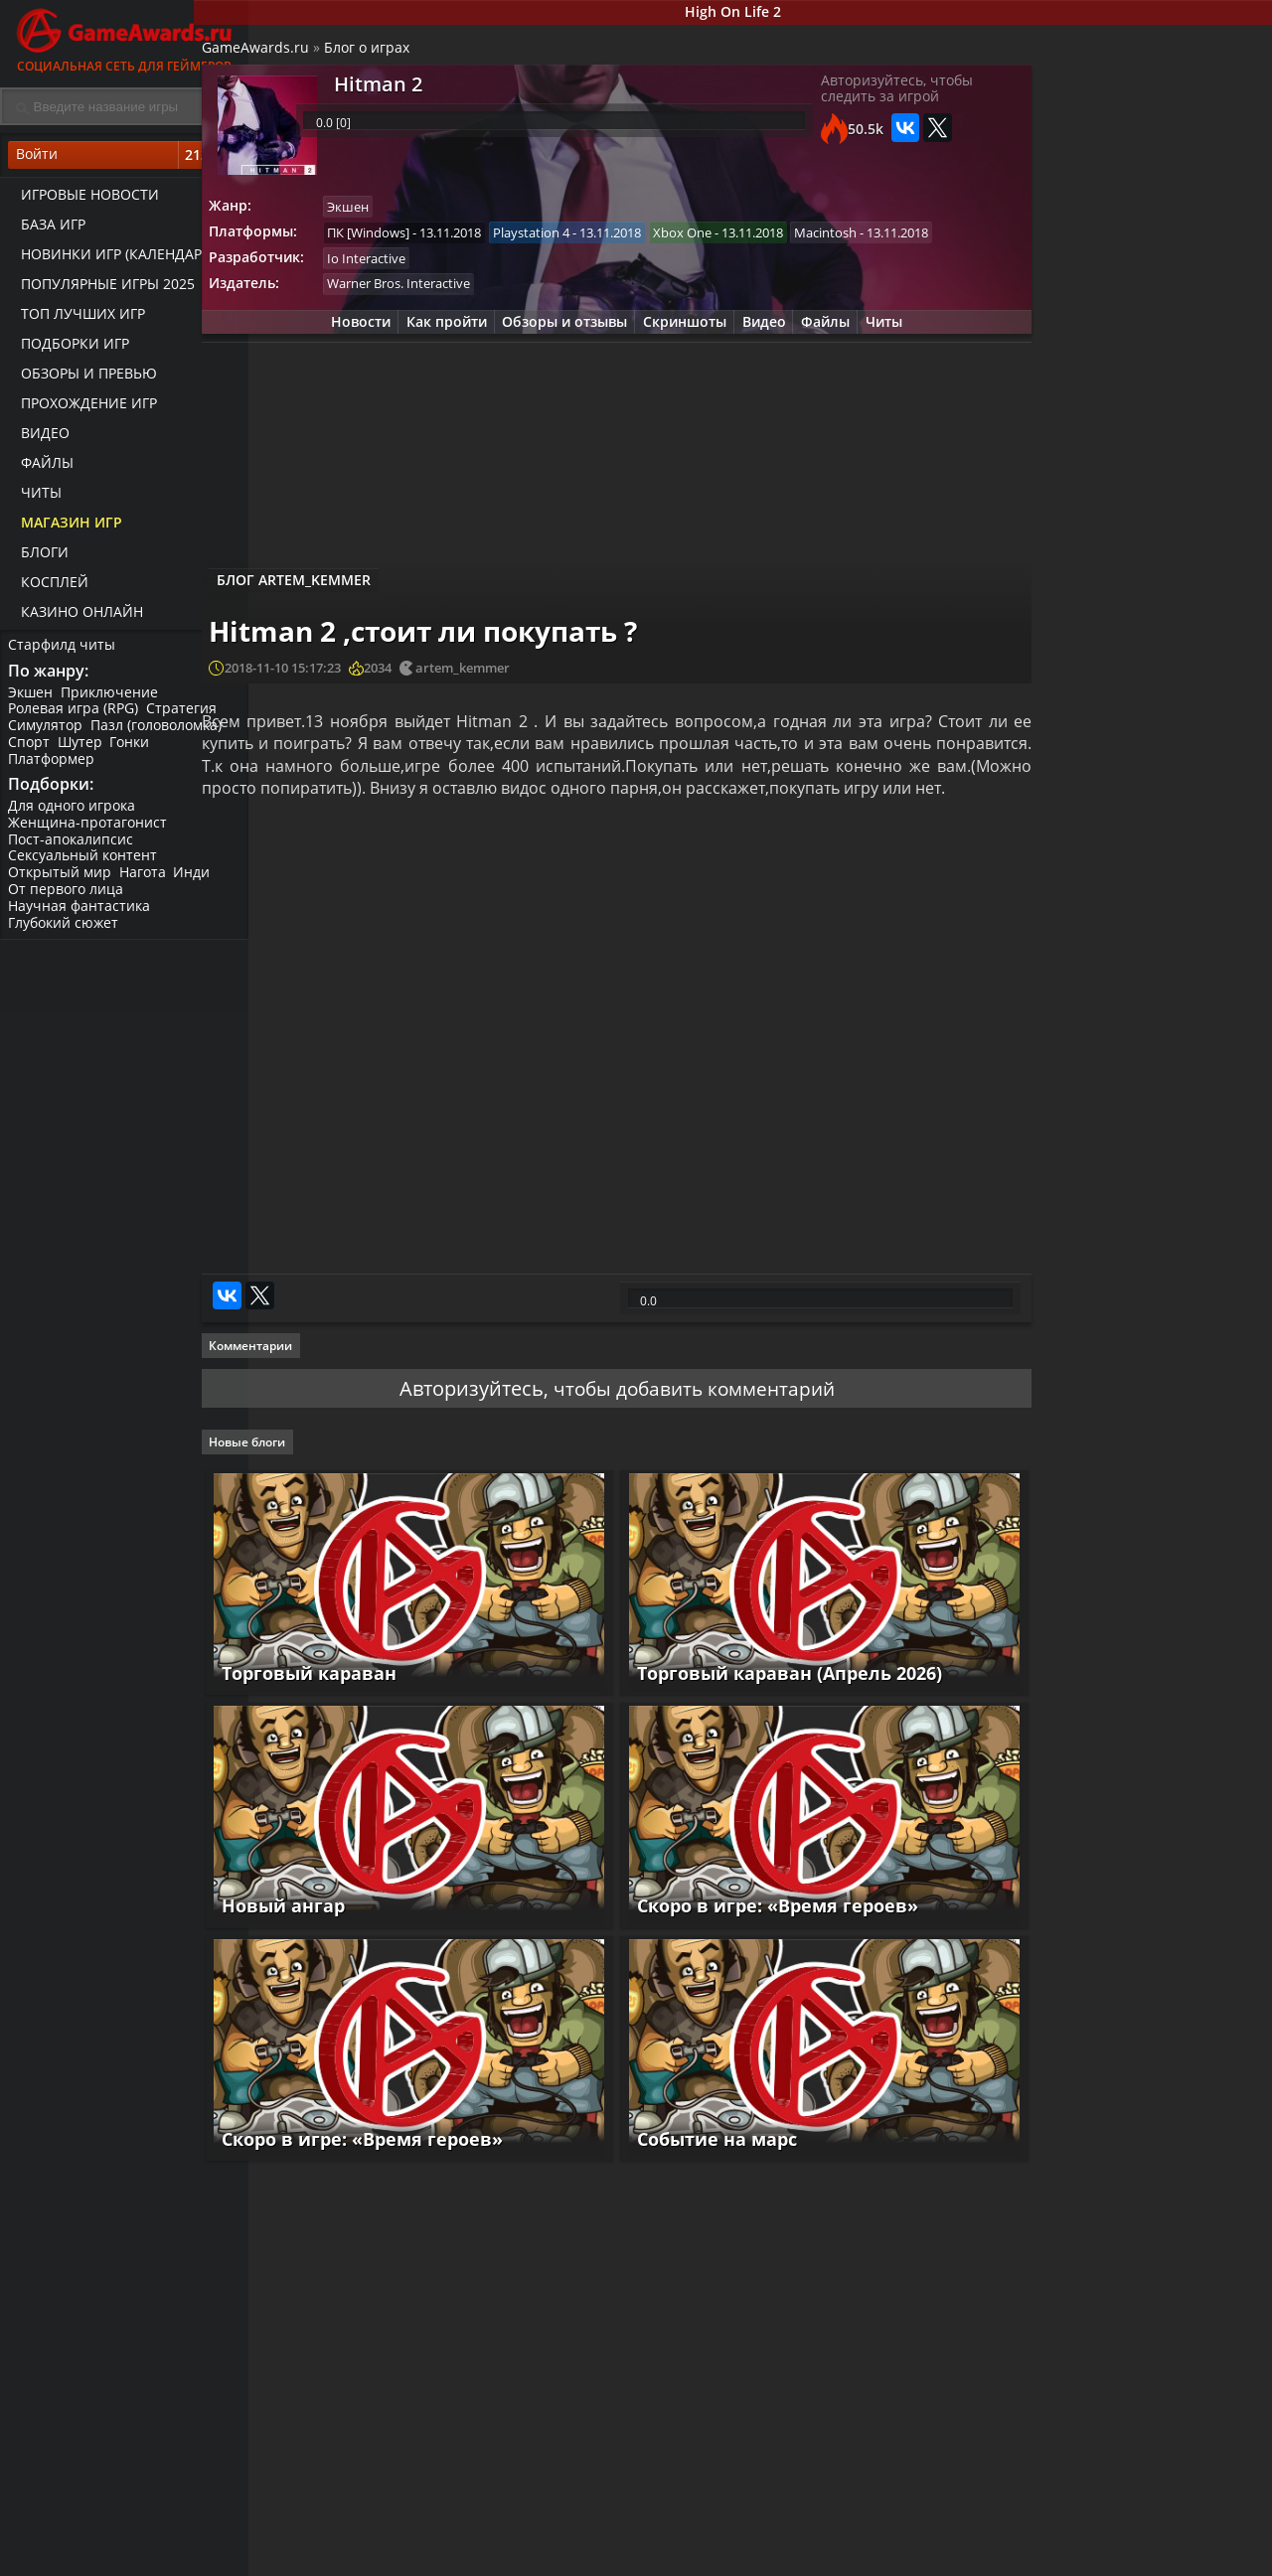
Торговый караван (361, 1731)
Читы (35, 497)
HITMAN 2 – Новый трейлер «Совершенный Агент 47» (1176, 905)
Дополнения (1009, 2557)
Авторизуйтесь (460, 1468)
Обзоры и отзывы (554, 364)
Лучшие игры (345, 2540)
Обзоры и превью (83, 378)
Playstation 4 (595, 242)
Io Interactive (428, 297)
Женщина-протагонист (89, 834)
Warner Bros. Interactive (460, 325)
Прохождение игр (83, 407)
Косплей (48, 586)
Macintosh (420, 270)
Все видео (834, 2540)
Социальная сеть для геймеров (124, 37)
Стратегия (185, 716)
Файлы (41, 467)
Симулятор (47, 733)
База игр (47, 229)
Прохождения (511, 2540)
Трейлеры (835, 2557)
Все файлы (1003, 2540)
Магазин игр (65, 527)
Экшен (32, 699)
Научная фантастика (81, 917)
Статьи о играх (684, 2557)
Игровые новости (84, 199)
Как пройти (431, 364)
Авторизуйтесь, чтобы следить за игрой (858, 101)
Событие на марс (707, 2139)
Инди (198, 884)
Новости (340, 364)
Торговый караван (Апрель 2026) (779, 1731)
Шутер (84, 750)
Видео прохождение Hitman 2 (1170, 819)
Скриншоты (679, 364)
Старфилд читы (63, 649)
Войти (124, 160)
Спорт (31, 750)
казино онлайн (76, 616)
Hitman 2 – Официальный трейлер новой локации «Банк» (1154, 735)
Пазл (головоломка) (160, 733)
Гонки (136, 750)
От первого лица (67, 900)
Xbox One (749, 242)
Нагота (146, 884)
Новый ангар (336, 1935)
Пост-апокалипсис (72, 850)
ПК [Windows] (430, 242)
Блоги (39, 556)
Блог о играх (423, 55)
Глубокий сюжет (65, 934)
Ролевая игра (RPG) (75, 716)
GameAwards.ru (312, 55)
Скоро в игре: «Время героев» (767, 1935)
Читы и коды (509, 2557)
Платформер (53, 766)
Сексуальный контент (84, 867)
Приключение (113, 699)
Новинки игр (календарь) (112, 258)
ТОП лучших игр (77, 318)
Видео (39, 437)
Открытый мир (61, 884)
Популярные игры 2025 (102, 288)
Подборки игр (69, 348)
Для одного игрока (73, 817)
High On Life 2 (761, 13)
